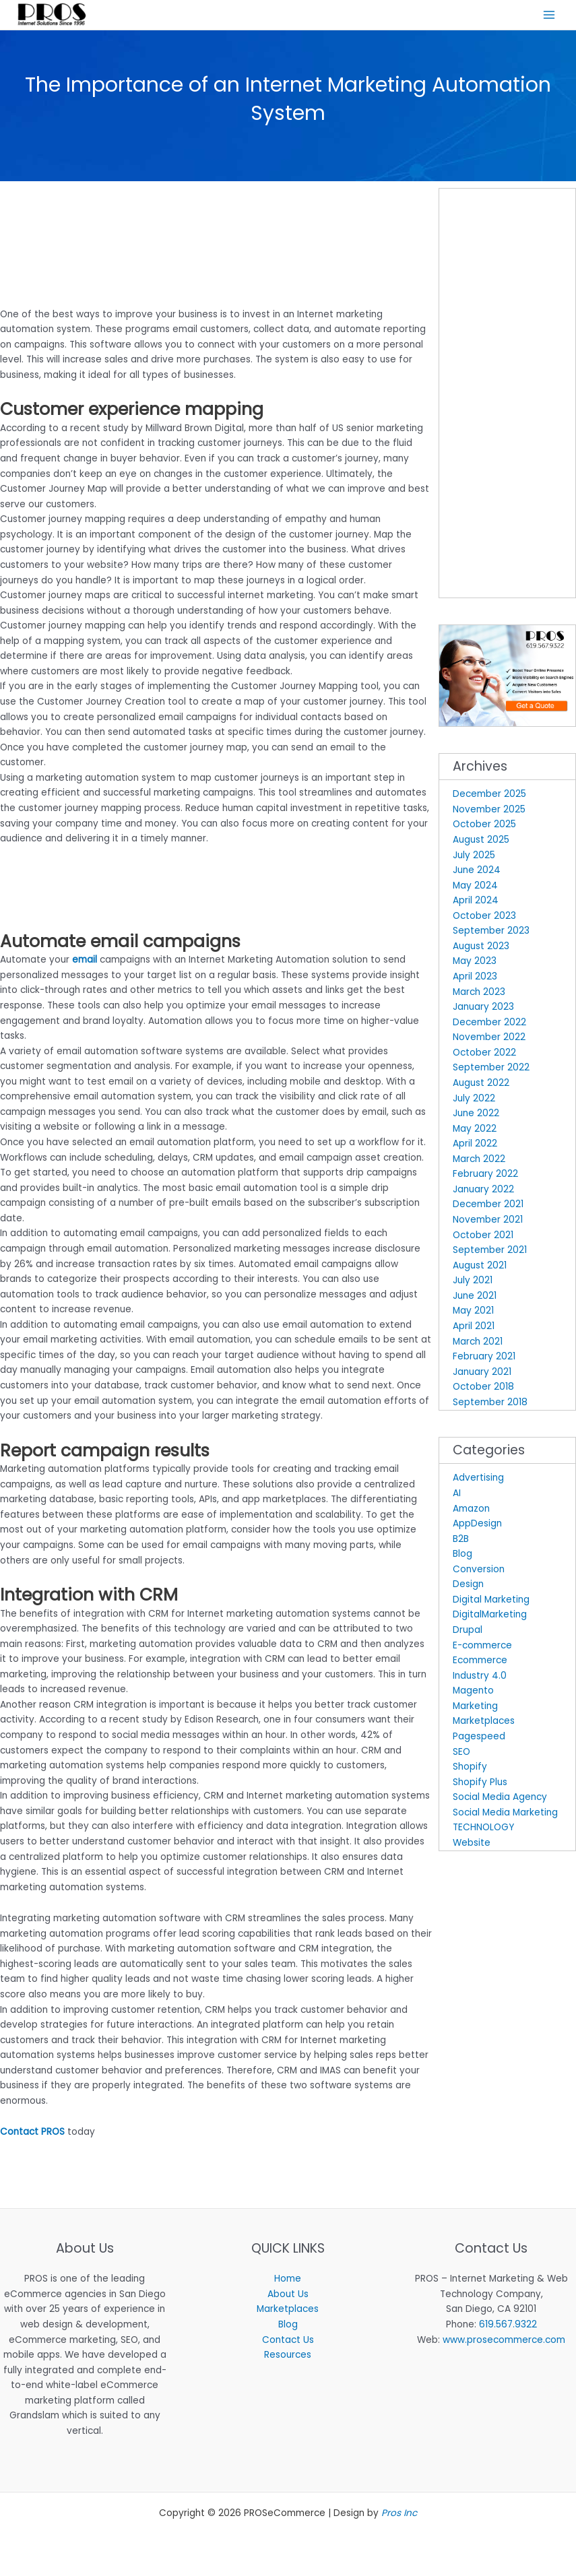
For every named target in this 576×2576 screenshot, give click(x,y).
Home (287, 2281)
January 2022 (483, 1191)
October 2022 (484, 1054)
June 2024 (477, 872)
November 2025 (489, 811)
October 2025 (484, 826)
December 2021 (488, 1206)
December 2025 (489, 796)
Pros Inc (399, 2515)
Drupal (467, 1631)
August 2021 (480, 1267)
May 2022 (475, 1130)
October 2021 (483, 1237)
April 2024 (476, 903)
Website (471, 1844)
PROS (53, 2134)
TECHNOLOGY (483, 1830)
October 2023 (484, 917)
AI (457, 1495)
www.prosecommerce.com (504, 2342)
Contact (19, 2134)
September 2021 (490, 1252)
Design (468, 1586)
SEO (461, 1753)
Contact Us (288, 2342)
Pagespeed (479, 1738)
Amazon (471, 1510)
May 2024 (475, 887)
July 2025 (474, 857)
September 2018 (490, 1404)
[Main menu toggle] (549, 16)
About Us (288, 2296)
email (84, 962)
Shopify (470, 1768)
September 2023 (491, 933)
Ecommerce (480, 1662)
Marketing (475, 1708)
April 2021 (473, 1328)
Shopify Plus (480, 1784)
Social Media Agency (500, 1799)
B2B (461, 1541)
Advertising (478, 1480)
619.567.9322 (508, 2326)
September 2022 (491, 1070)
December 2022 (489, 1024)
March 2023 (479, 994)
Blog (462, 1555)
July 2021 (472, 1283)
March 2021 (478, 1343)
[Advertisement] (157, 203)
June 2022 (476, 1115)
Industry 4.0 (480, 1677)
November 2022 (489, 1039)
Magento (473, 1693)
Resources (287, 2356)
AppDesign (477, 1525)
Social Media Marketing (505, 1814)
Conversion (479, 1571)
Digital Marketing (491, 1601)
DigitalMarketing (490, 1617)
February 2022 (485, 1176)
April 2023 (475, 978)
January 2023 (483, 1008)
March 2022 (479, 1161)
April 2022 (475, 1146)
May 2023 (475, 963)
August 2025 (481, 841)
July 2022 (474, 1100)
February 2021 (484, 1358)
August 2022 (481, 1084)
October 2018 (483, 1389)
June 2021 (475, 1297)
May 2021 (473, 1313)
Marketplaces (484, 1723)
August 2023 (481, 948)
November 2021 (488, 1221)
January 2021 (482, 1373)
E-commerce (482, 1647)
